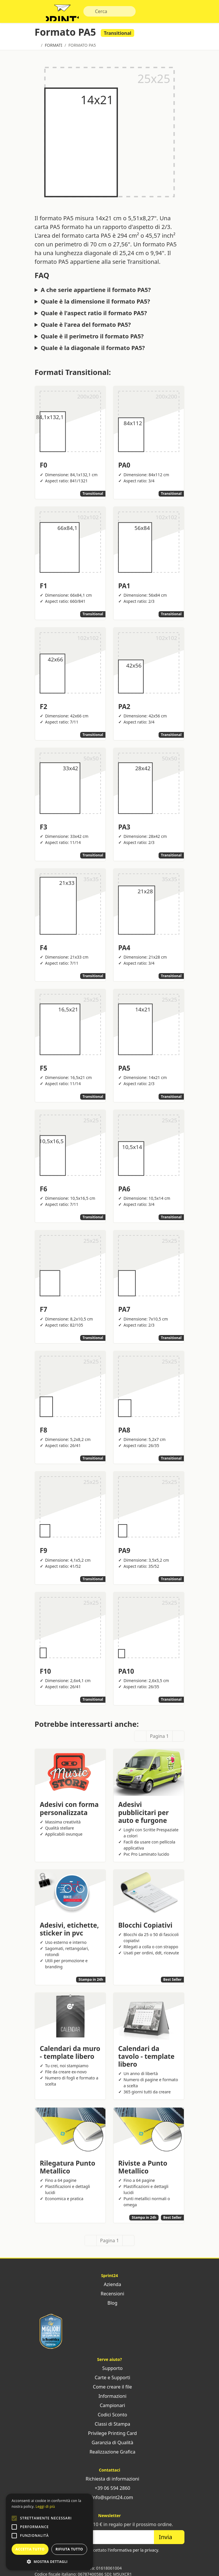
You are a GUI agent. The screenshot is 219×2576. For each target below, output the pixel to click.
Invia (169, 2540)
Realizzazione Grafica (109, 2455)
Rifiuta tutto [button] (69, 2549)
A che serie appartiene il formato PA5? (96, 293)
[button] (14, 2518)
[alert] (49, 2532)
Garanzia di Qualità (109, 2446)
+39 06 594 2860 (109, 2491)
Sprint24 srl (45, 2571)
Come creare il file (109, 2390)
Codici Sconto (109, 2418)
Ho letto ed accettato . (113, 2553)
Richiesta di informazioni (109, 2482)
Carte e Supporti (109, 2381)
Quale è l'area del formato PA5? (86, 327)
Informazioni (110, 2399)
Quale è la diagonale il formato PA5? (93, 351)
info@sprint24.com (109, 2501)
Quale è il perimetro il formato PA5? (92, 339)
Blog (109, 2306)
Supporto (109, 2371)
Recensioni (109, 2297)
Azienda (109, 2288)
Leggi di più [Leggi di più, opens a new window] (45, 2506)
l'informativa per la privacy (133, 2553)
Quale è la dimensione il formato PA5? (95, 304)
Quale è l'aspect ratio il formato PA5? (94, 316)
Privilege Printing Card (109, 2437)
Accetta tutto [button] (29, 2549)
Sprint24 (66, 14)
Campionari (109, 2409)
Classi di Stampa (109, 2427)
